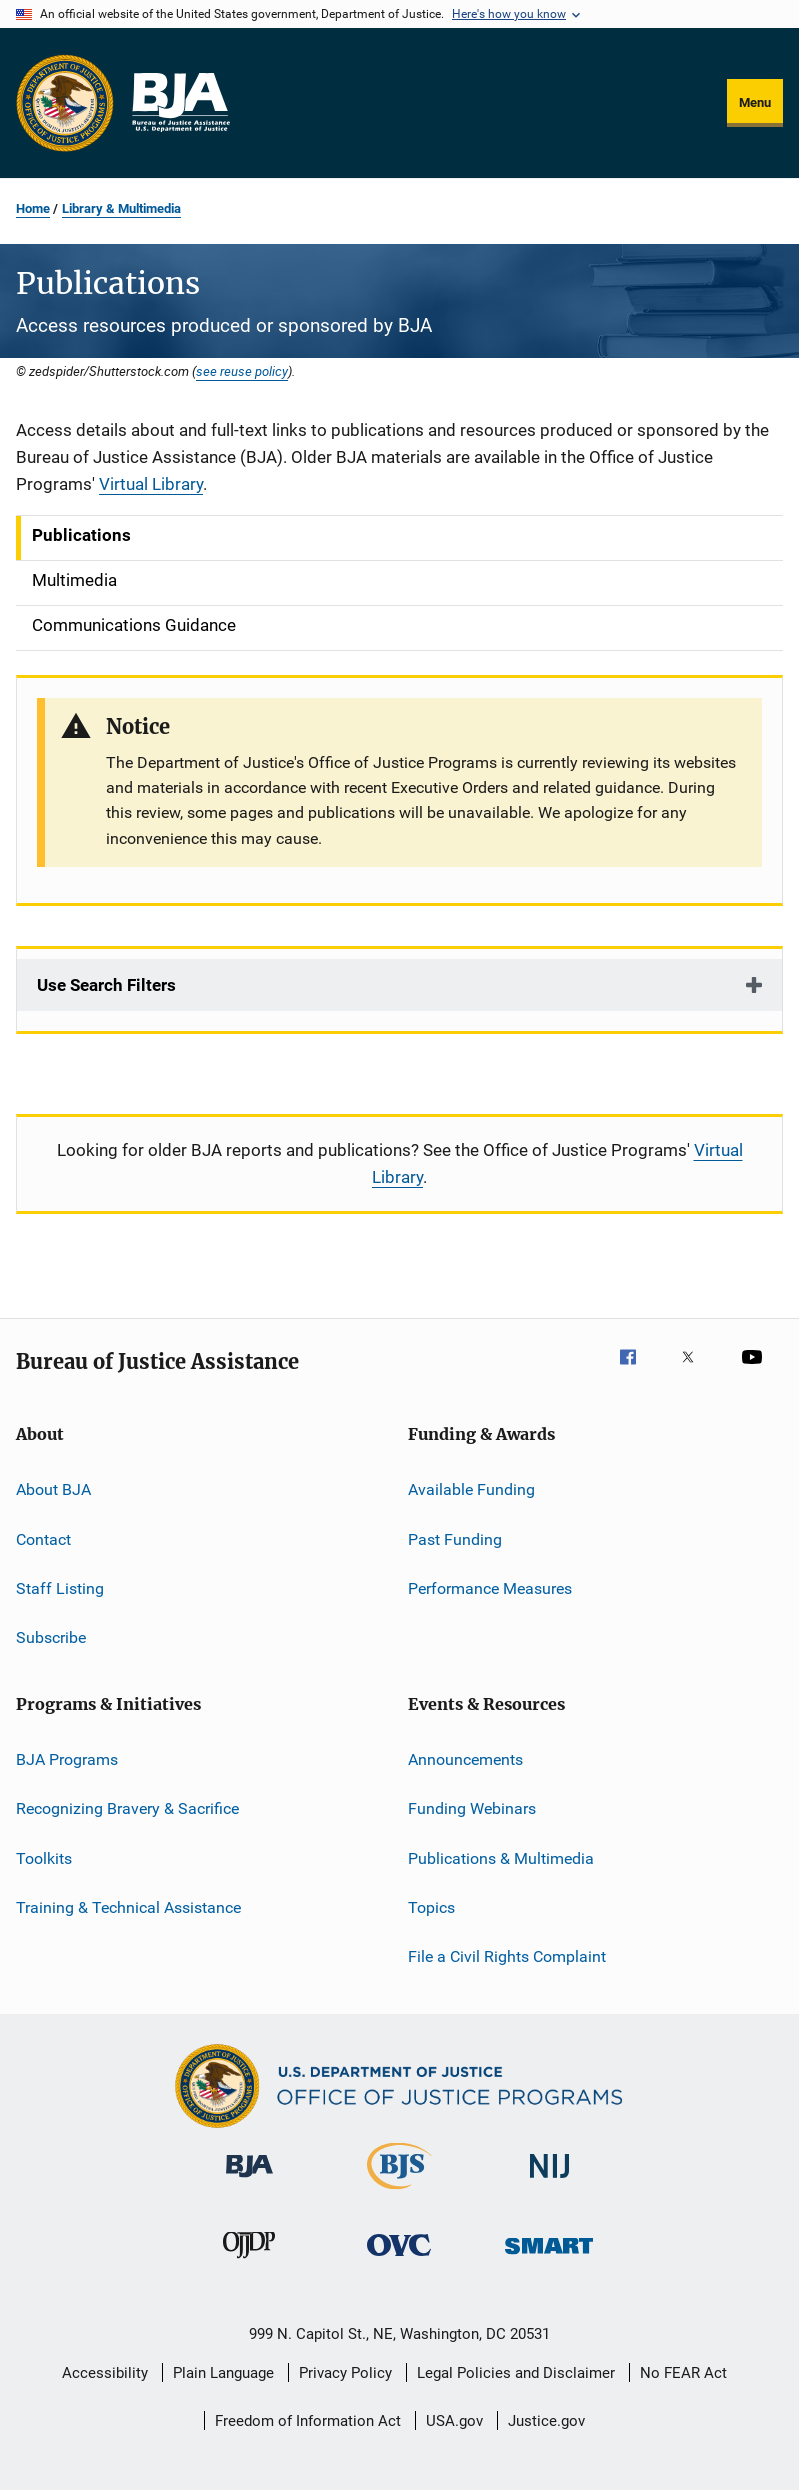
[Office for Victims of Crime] (399, 2259)
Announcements (465, 1759)
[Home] (180, 103)
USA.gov (454, 2421)
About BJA (53, 1489)
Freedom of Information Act (308, 2421)
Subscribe (51, 1637)
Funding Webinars (472, 1808)
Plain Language (223, 2373)
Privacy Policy (345, 2373)
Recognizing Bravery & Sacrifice (127, 1808)
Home (33, 208)
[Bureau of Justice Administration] (249, 2181)
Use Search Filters (106, 985)
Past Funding (455, 1538)
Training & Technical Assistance (128, 1907)
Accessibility (105, 2373)
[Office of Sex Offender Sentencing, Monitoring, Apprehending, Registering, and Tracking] (549, 2257)
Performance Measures (490, 1588)
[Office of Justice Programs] (65, 103)
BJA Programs (67, 1759)
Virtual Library (151, 484)
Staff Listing (60, 1588)
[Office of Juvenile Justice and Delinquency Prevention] (249, 2262)
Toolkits (44, 1857)
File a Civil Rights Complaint (507, 1956)
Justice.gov (546, 2421)
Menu (755, 102)
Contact (43, 1538)
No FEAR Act (683, 2373)
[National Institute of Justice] (550, 2181)
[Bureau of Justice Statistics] (399, 2193)
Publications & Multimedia (501, 1857)
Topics (431, 1907)
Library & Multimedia (121, 208)
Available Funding (471, 1489)
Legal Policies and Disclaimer (516, 2373)
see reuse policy (242, 371)
